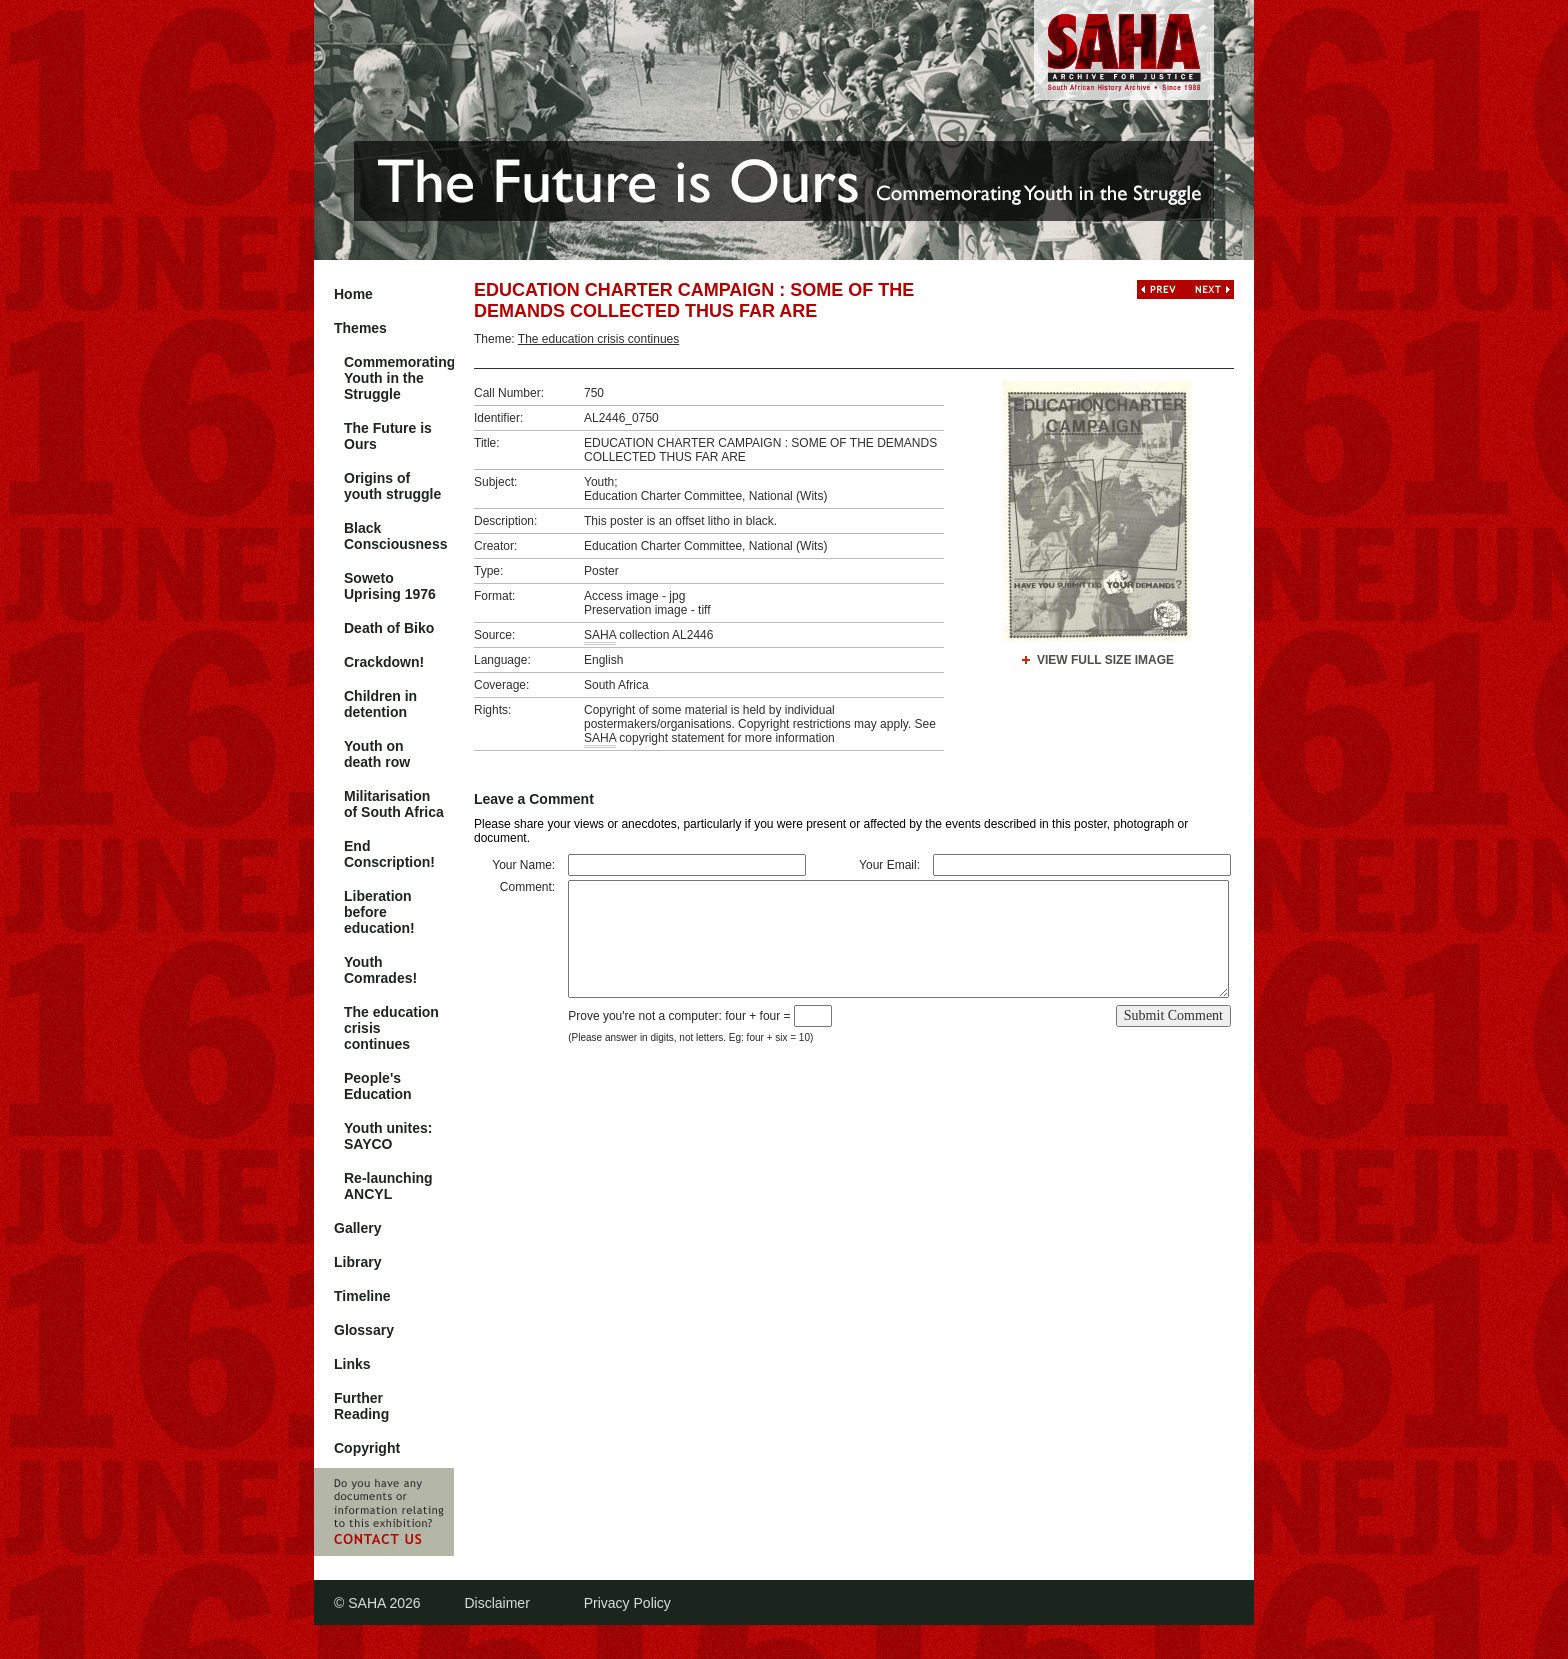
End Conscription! (389, 854)
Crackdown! (384, 662)
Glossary (364, 1330)
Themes (360, 328)
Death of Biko (389, 628)
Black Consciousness (395, 536)
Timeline (362, 1296)
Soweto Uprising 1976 (390, 586)
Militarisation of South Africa (394, 804)
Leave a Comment (534, 799)
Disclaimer (496, 1603)
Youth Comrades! (380, 970)
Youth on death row (377, 754)
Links (352, 1364)
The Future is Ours (388, 436)
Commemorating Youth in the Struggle (399, 378)
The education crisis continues (391, 1028)
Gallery (357, 1228)
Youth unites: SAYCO (388, 1136)
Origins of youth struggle (392, 486)
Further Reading (361, 1406)
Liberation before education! (379, 912)
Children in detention (380, 704)
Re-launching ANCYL (388, 1186)
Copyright (367, 1448)
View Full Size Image (1105, 660)
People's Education (378, 1086)
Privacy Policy (627, 1603)
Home (353, 294)
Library (357, 1262)
